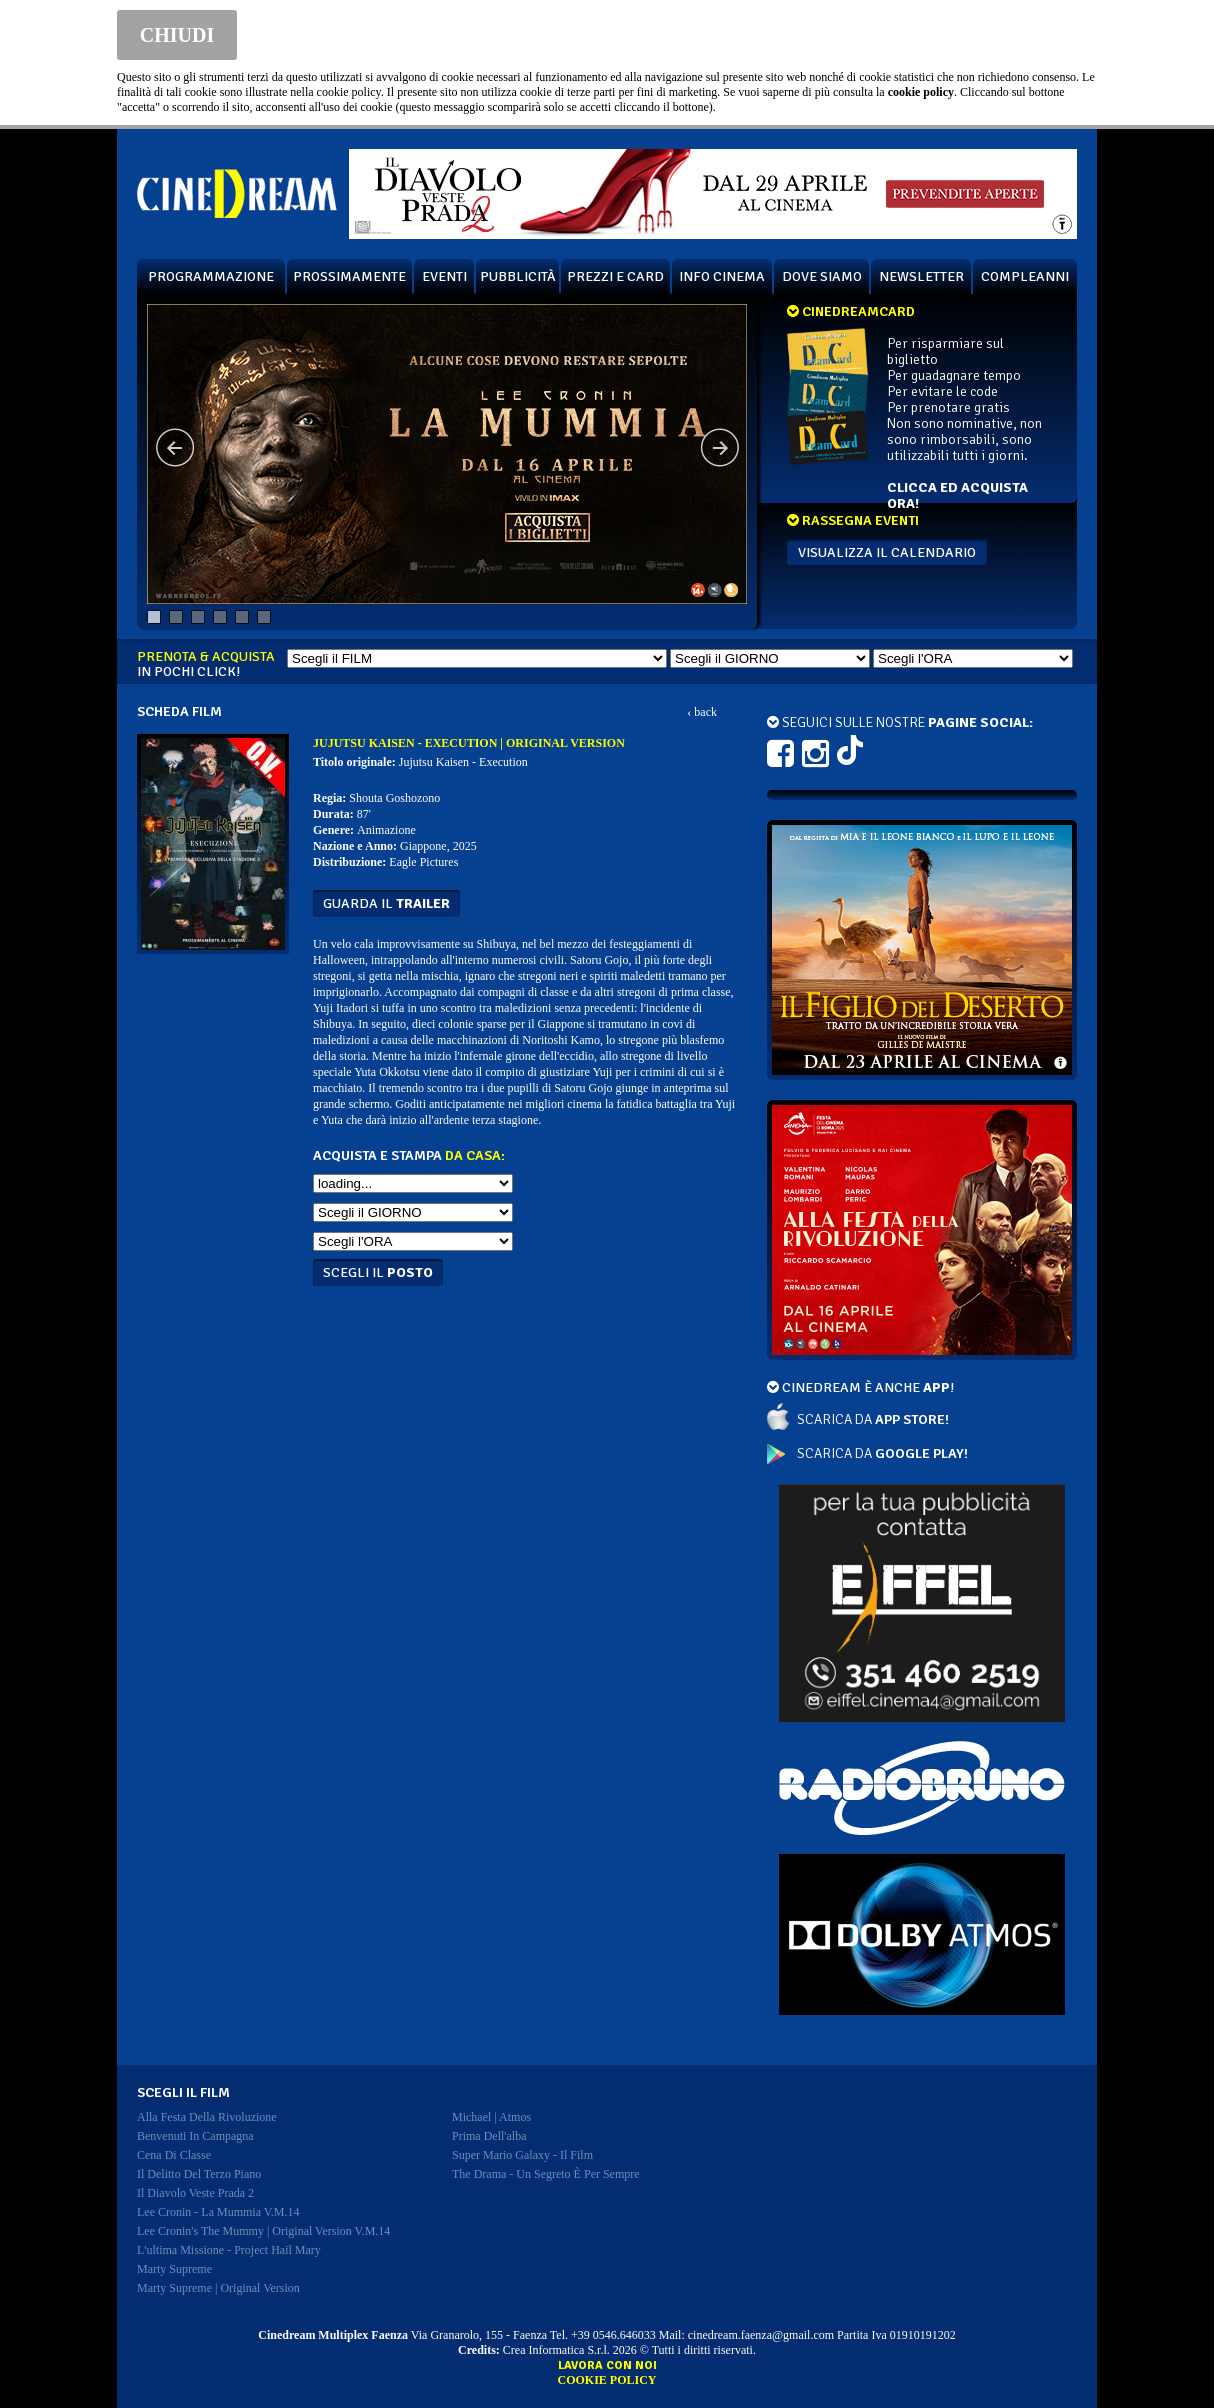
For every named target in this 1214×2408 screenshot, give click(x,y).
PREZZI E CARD (615, 276)
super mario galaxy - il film (522, 2155)
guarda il (386, 903)
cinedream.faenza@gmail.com (761, 2335)
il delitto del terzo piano (199, 2174)
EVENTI (444, 276)
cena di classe (174, 2155)
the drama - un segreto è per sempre (546, 2174)
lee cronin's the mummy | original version (263, 2231)
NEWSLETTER (921, 276)
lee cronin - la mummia (218, 2212)
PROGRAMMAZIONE (211, 276)
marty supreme (174, 2269)
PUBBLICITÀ (518, 276)
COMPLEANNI (1025, 276)
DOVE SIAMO (822, 276)
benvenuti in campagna (195, 2136)
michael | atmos (491, 2117)
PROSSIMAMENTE (349, 276)
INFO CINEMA (722, 276)
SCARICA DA (873, 1419)
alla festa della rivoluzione (207, 2117)
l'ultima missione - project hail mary (229, 2250)
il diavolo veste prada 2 (195, 2193)
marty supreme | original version (218, 2288)
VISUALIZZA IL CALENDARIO (887, 552)
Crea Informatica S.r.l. (556, 2350)
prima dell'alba (489, 2136)
